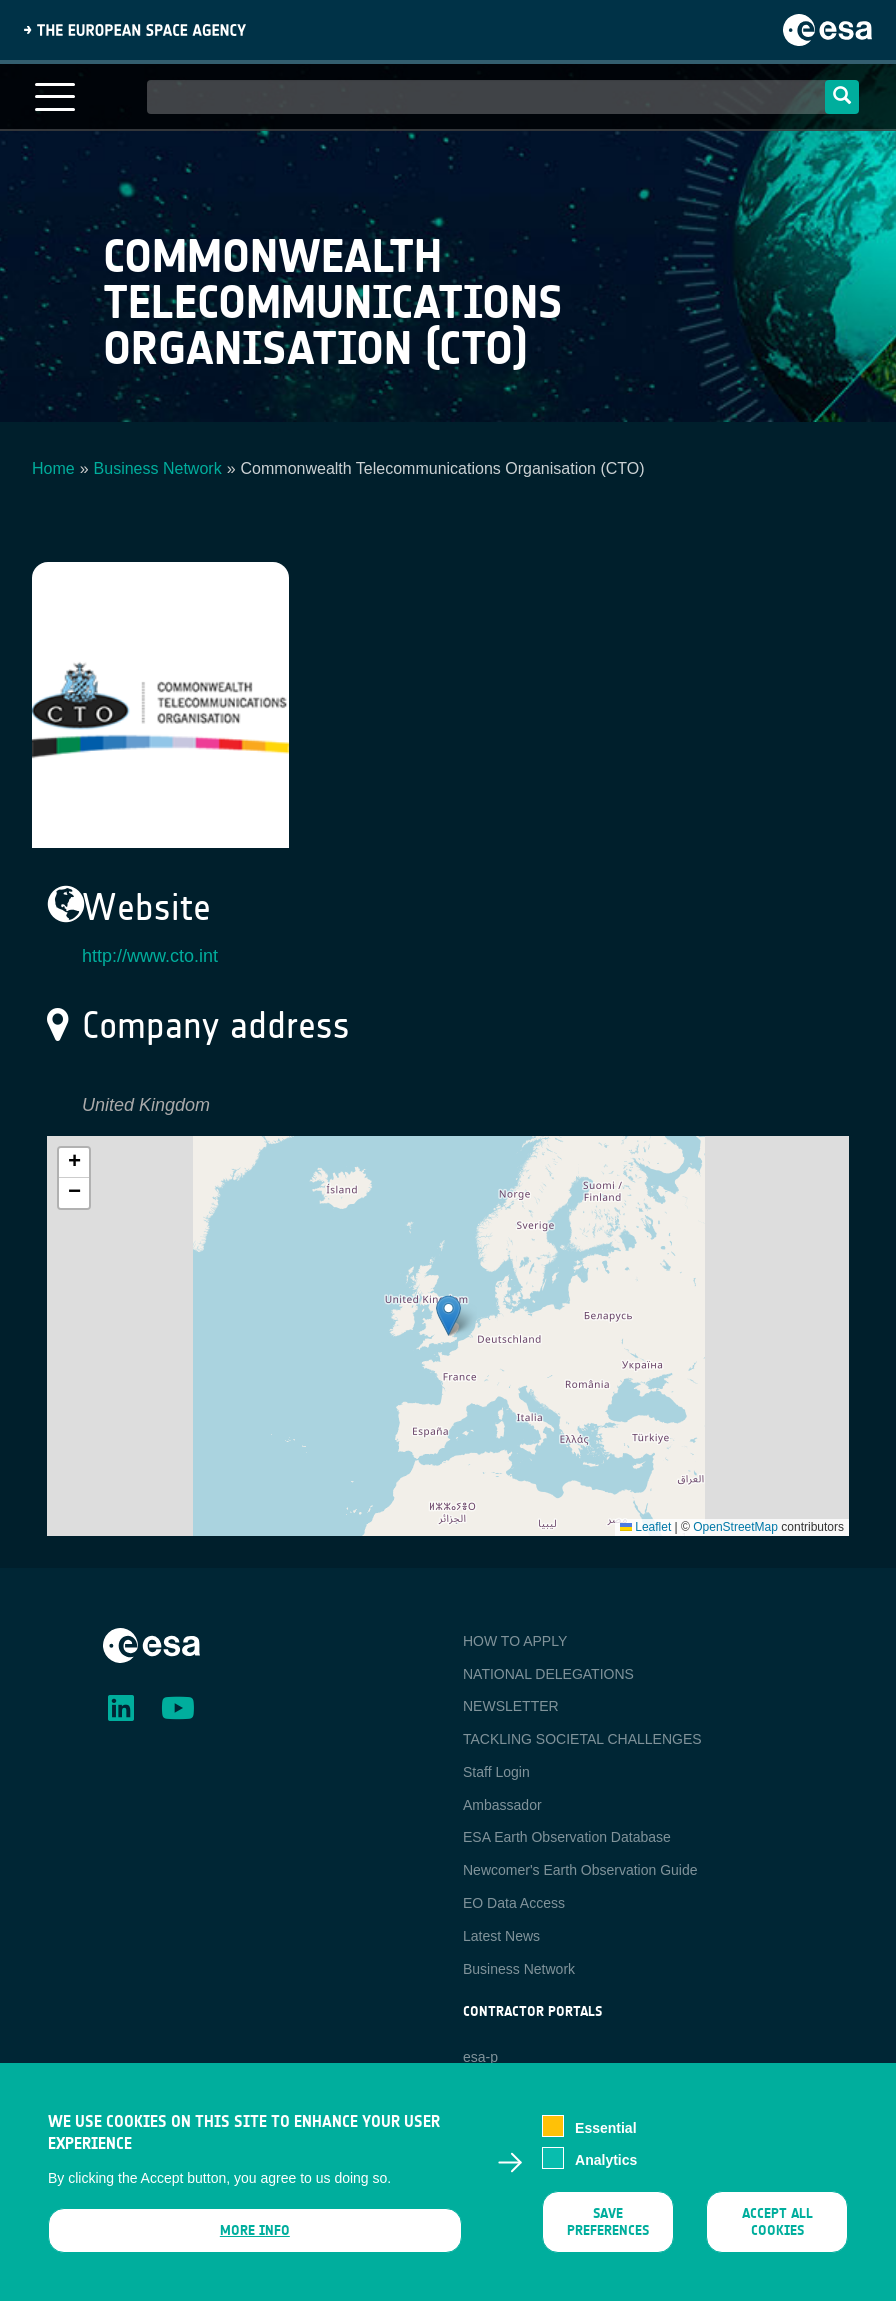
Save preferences (608, 2222)
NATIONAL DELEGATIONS (548, 1674)
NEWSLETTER (511, 1706)
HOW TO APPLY (515, 1641)
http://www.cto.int (150, 956)
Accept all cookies (776, 2222)
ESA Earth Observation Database (567, 1837)
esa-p (480, 2057)
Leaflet (645, 1527)
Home (53, 468)
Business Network (158, 468)
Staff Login (496, 1772)
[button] (448, 1315)
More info (255, 2230)
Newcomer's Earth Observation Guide (580, 1870)
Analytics (606, 2161)
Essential (605, 2128)
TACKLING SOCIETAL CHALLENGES (582, 1739)
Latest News (501, 1936)
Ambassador (502, 1805)
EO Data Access (514, 1903)
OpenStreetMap (735, 1527)
